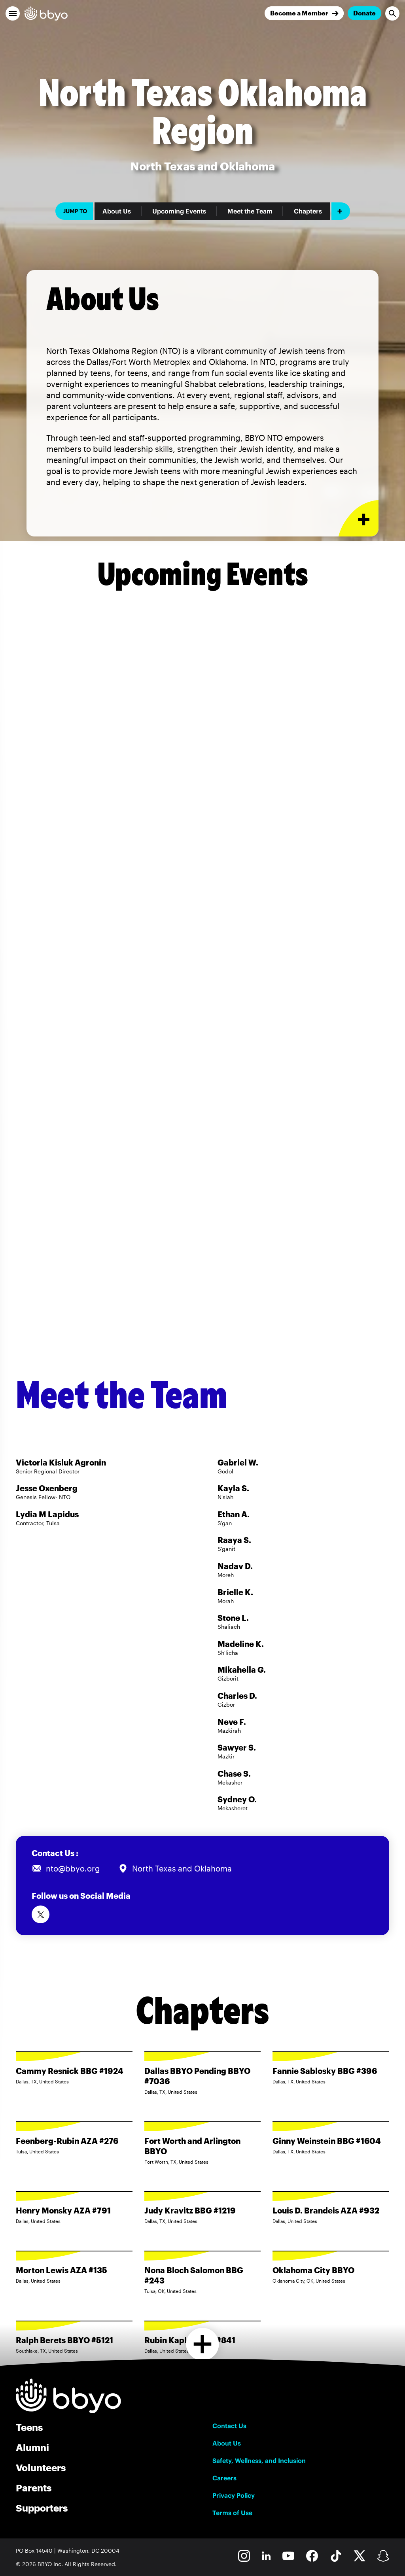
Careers (224, 2478)
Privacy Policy (233, 2495)
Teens (29, 2427)
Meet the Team (250, 211)
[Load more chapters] (202, 2344)
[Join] (304, 13)
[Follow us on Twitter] (40, 1914)
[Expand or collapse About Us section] (359, 518)
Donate (364, 13)
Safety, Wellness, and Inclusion (259, 2461)
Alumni (32, 2447)
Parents (33, 2487)
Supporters (42, 2508)
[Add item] (340, 211)
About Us (116, 211)
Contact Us (229, 2426)
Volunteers (41, 2467)
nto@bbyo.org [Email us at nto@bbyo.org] (73, 1868)
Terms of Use (232, 2513)
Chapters (308, 211)
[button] (13, 13)
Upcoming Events (179, 211)
